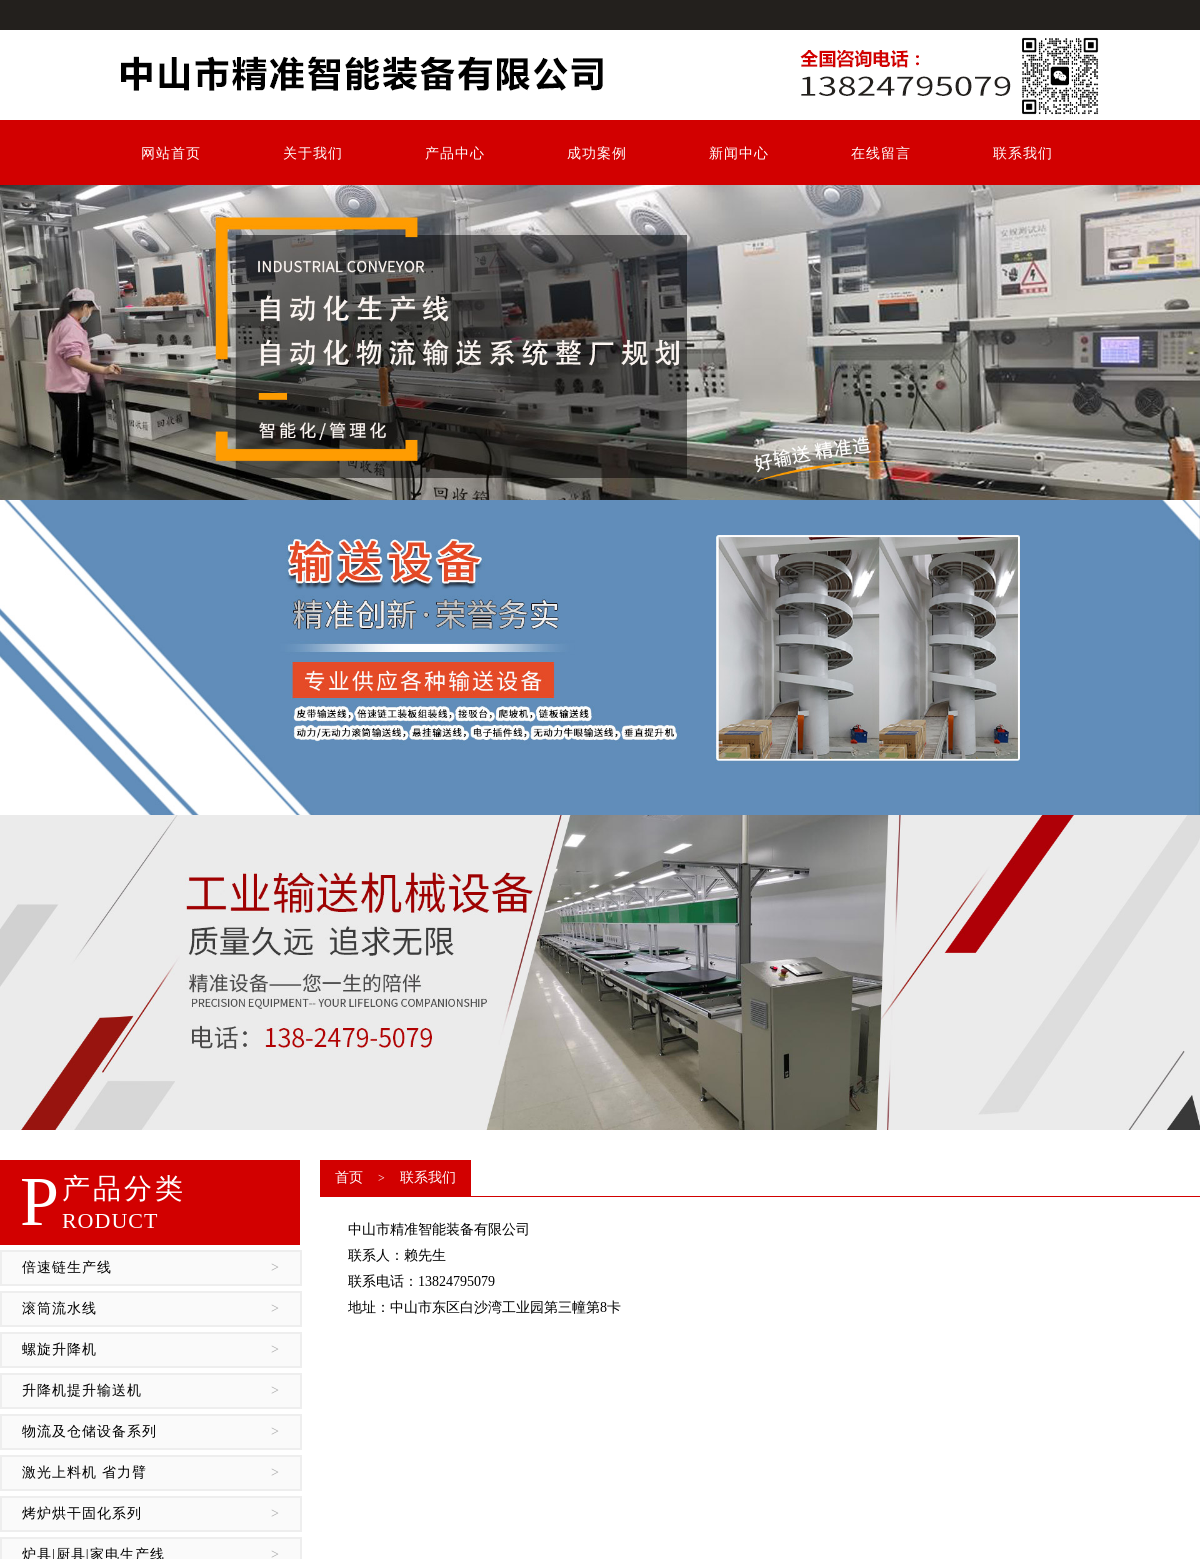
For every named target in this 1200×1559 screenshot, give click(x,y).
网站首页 (171, 153)
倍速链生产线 (151, 1268)
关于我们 (313, 153)
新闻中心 (739, 153)
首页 (349, 1177)
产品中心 (455, 153)
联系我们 (1023, 153)
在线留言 (881, 153)
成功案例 (597, 153)
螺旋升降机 (151, 1350)
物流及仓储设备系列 (151, 1432)
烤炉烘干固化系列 (151, 1514)
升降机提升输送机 (151, 1391)
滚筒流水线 (151, 1309)
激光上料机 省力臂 (151, 1473)
